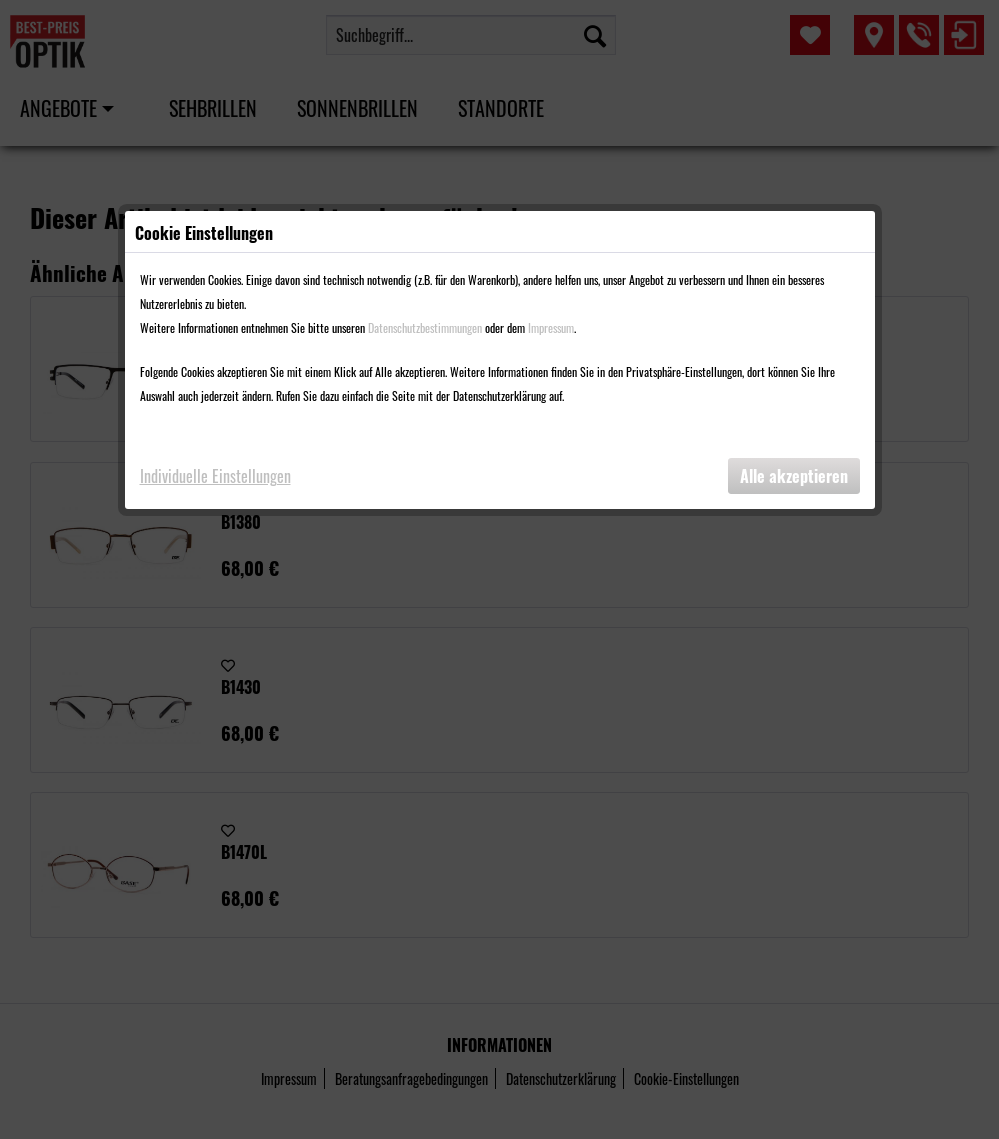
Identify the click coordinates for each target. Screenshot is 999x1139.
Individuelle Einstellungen (215, 476)
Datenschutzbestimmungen (425, 327)
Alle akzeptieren (794, 476)
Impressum (551, 327)
